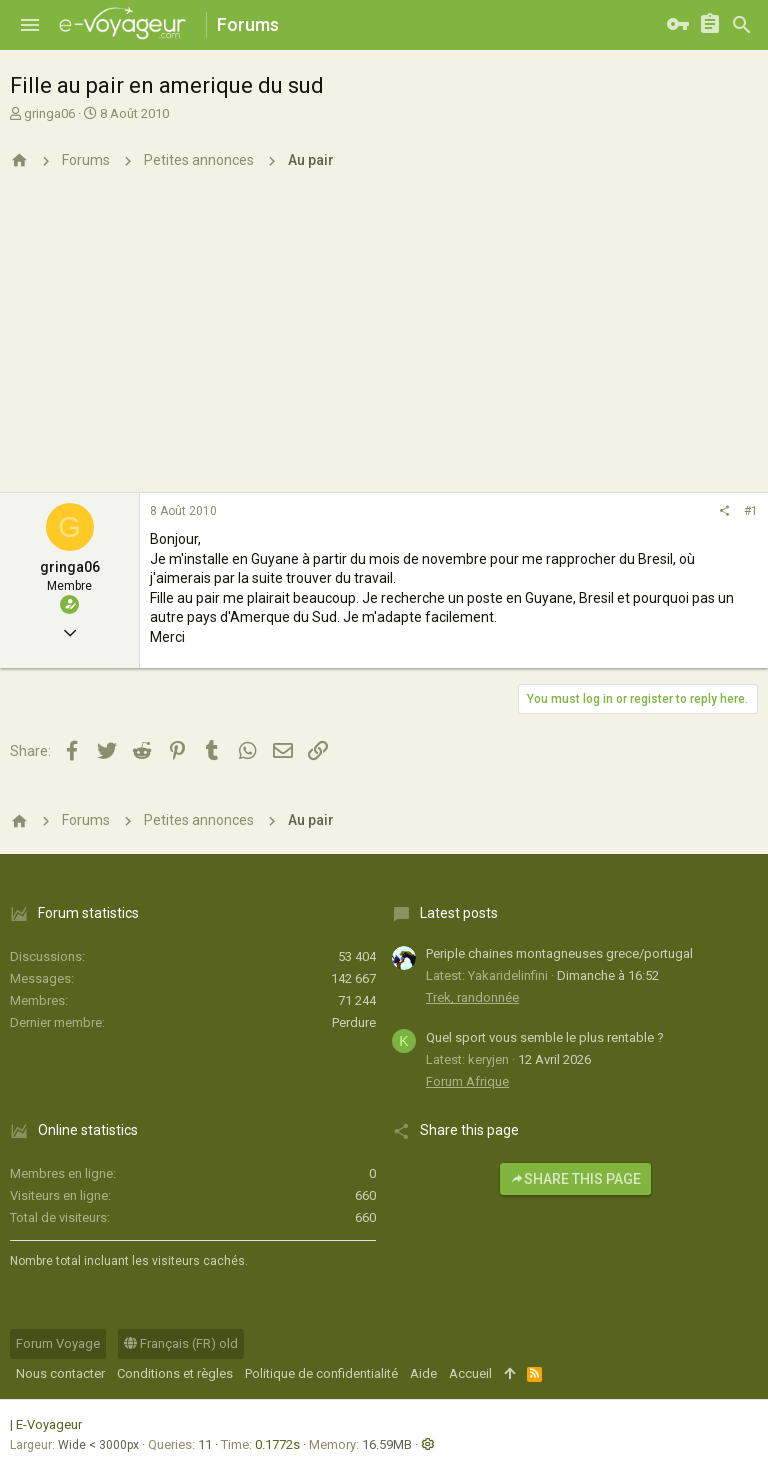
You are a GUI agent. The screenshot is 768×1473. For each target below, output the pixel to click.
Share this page (575, 1179)
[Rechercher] (742, 25)
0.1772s (277, 1444)
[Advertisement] (384, 343)
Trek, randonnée (472, 997)
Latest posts (459, 913)
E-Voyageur (49, 1424)
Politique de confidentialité (321, 1373)
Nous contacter (60, 1373)
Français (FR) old (181, 1343)
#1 (751, 511)
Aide (423, 1373)
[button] (30, 25)
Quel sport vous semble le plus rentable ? (545, 1037)
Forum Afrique (467, 1081)
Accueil (470, 1373)
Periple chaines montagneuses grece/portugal (559, 953)
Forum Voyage (58, 1343)
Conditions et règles (175, 1373)
